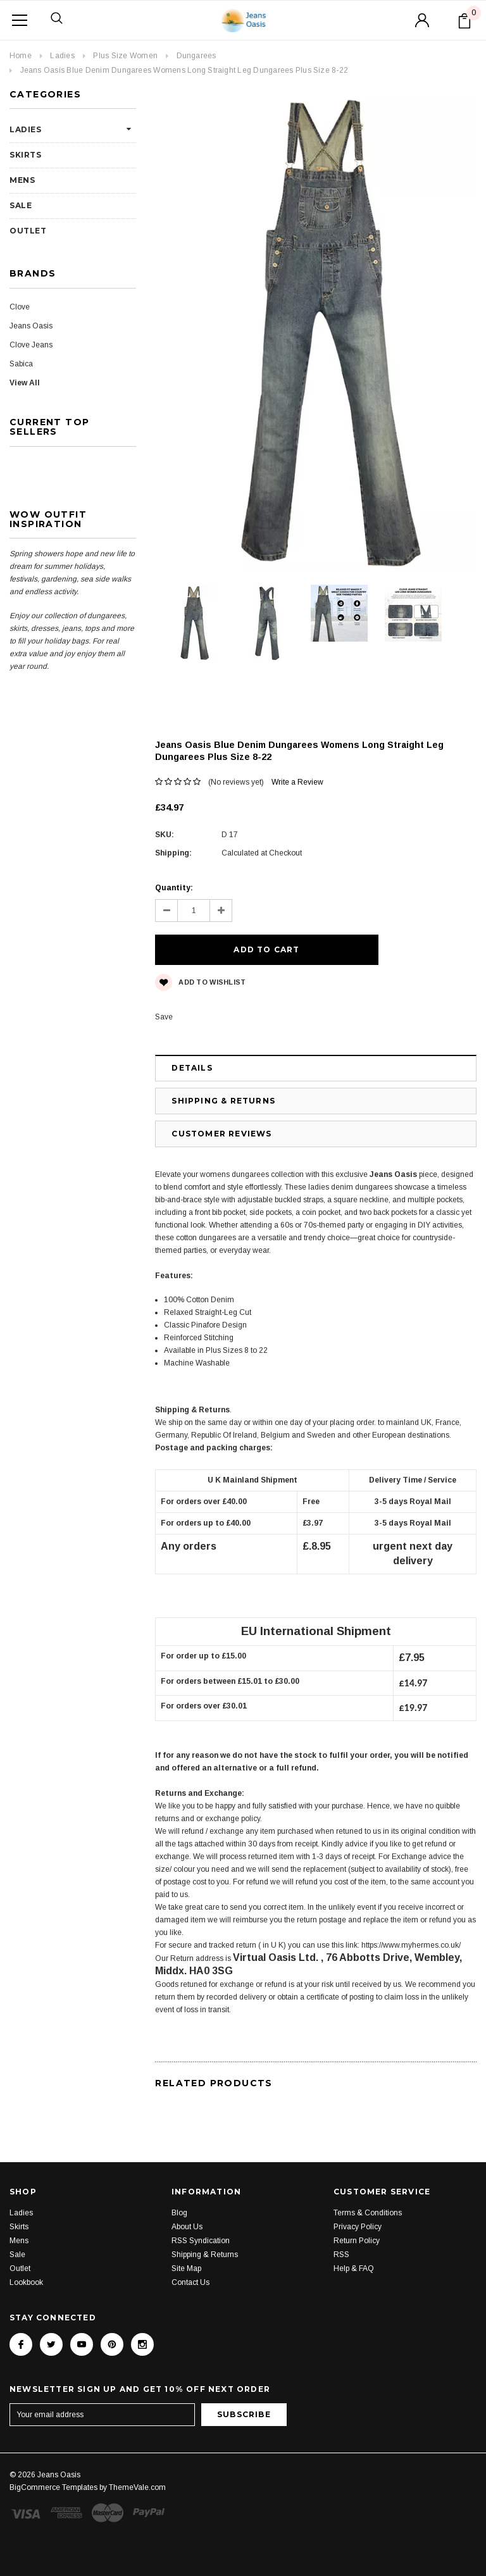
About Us (186, 2200)
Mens (22, 180)
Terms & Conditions (367, 2186)
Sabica (21, 363)
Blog (179, 2186)
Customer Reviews (221, 1107)
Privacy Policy (357, 2200)
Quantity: (174, 887)
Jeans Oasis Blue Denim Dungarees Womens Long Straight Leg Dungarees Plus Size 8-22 (184, 70)
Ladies (62, 55)
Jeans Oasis (31, 325)
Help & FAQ (353, 2241)
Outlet (28, 230)
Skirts (25, 154)
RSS (341, 2228)
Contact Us (190, 2255)
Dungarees (196, 55)
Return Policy (356, 2214)
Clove (19, 306)
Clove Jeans (31, 344)
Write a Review (297, 782)
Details (191, 1041)
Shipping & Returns (223, 1074)
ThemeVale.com (137, 2460)
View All (24, 382)
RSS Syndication (200, 2214)
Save (164, 990)
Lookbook (26, 2255)
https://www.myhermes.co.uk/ (411, 1918)
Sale (20, 205)
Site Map (186, 2241)
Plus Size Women (125, 55)
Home (20, 55)
